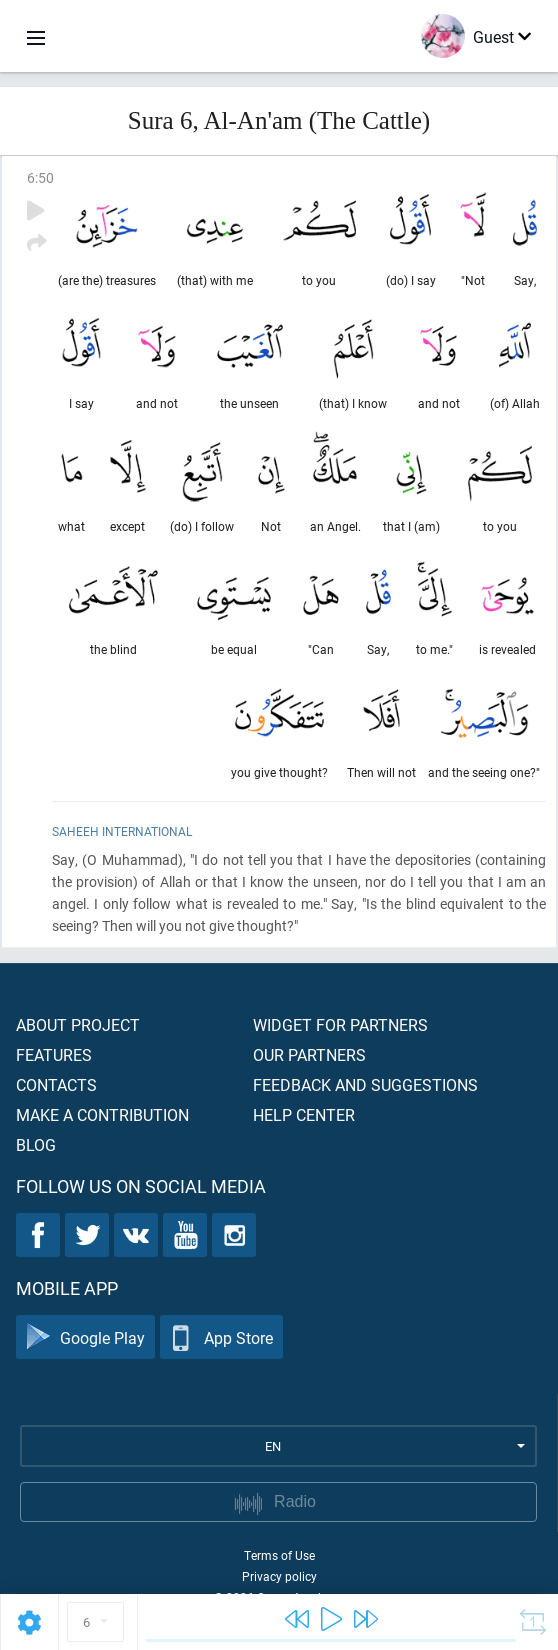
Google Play (85, 1337)
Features (54, 1054)
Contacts (56, 1084)
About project (78, 1024)
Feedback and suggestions (365, 1084)
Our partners (309, 1054)
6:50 (40, 177)
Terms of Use (279, 1555)
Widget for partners (340, 1024)
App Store (221, 1337)
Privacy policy (279, 1576)
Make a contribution (102, 1114)
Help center (304, 1114)
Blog (36, 1144)
